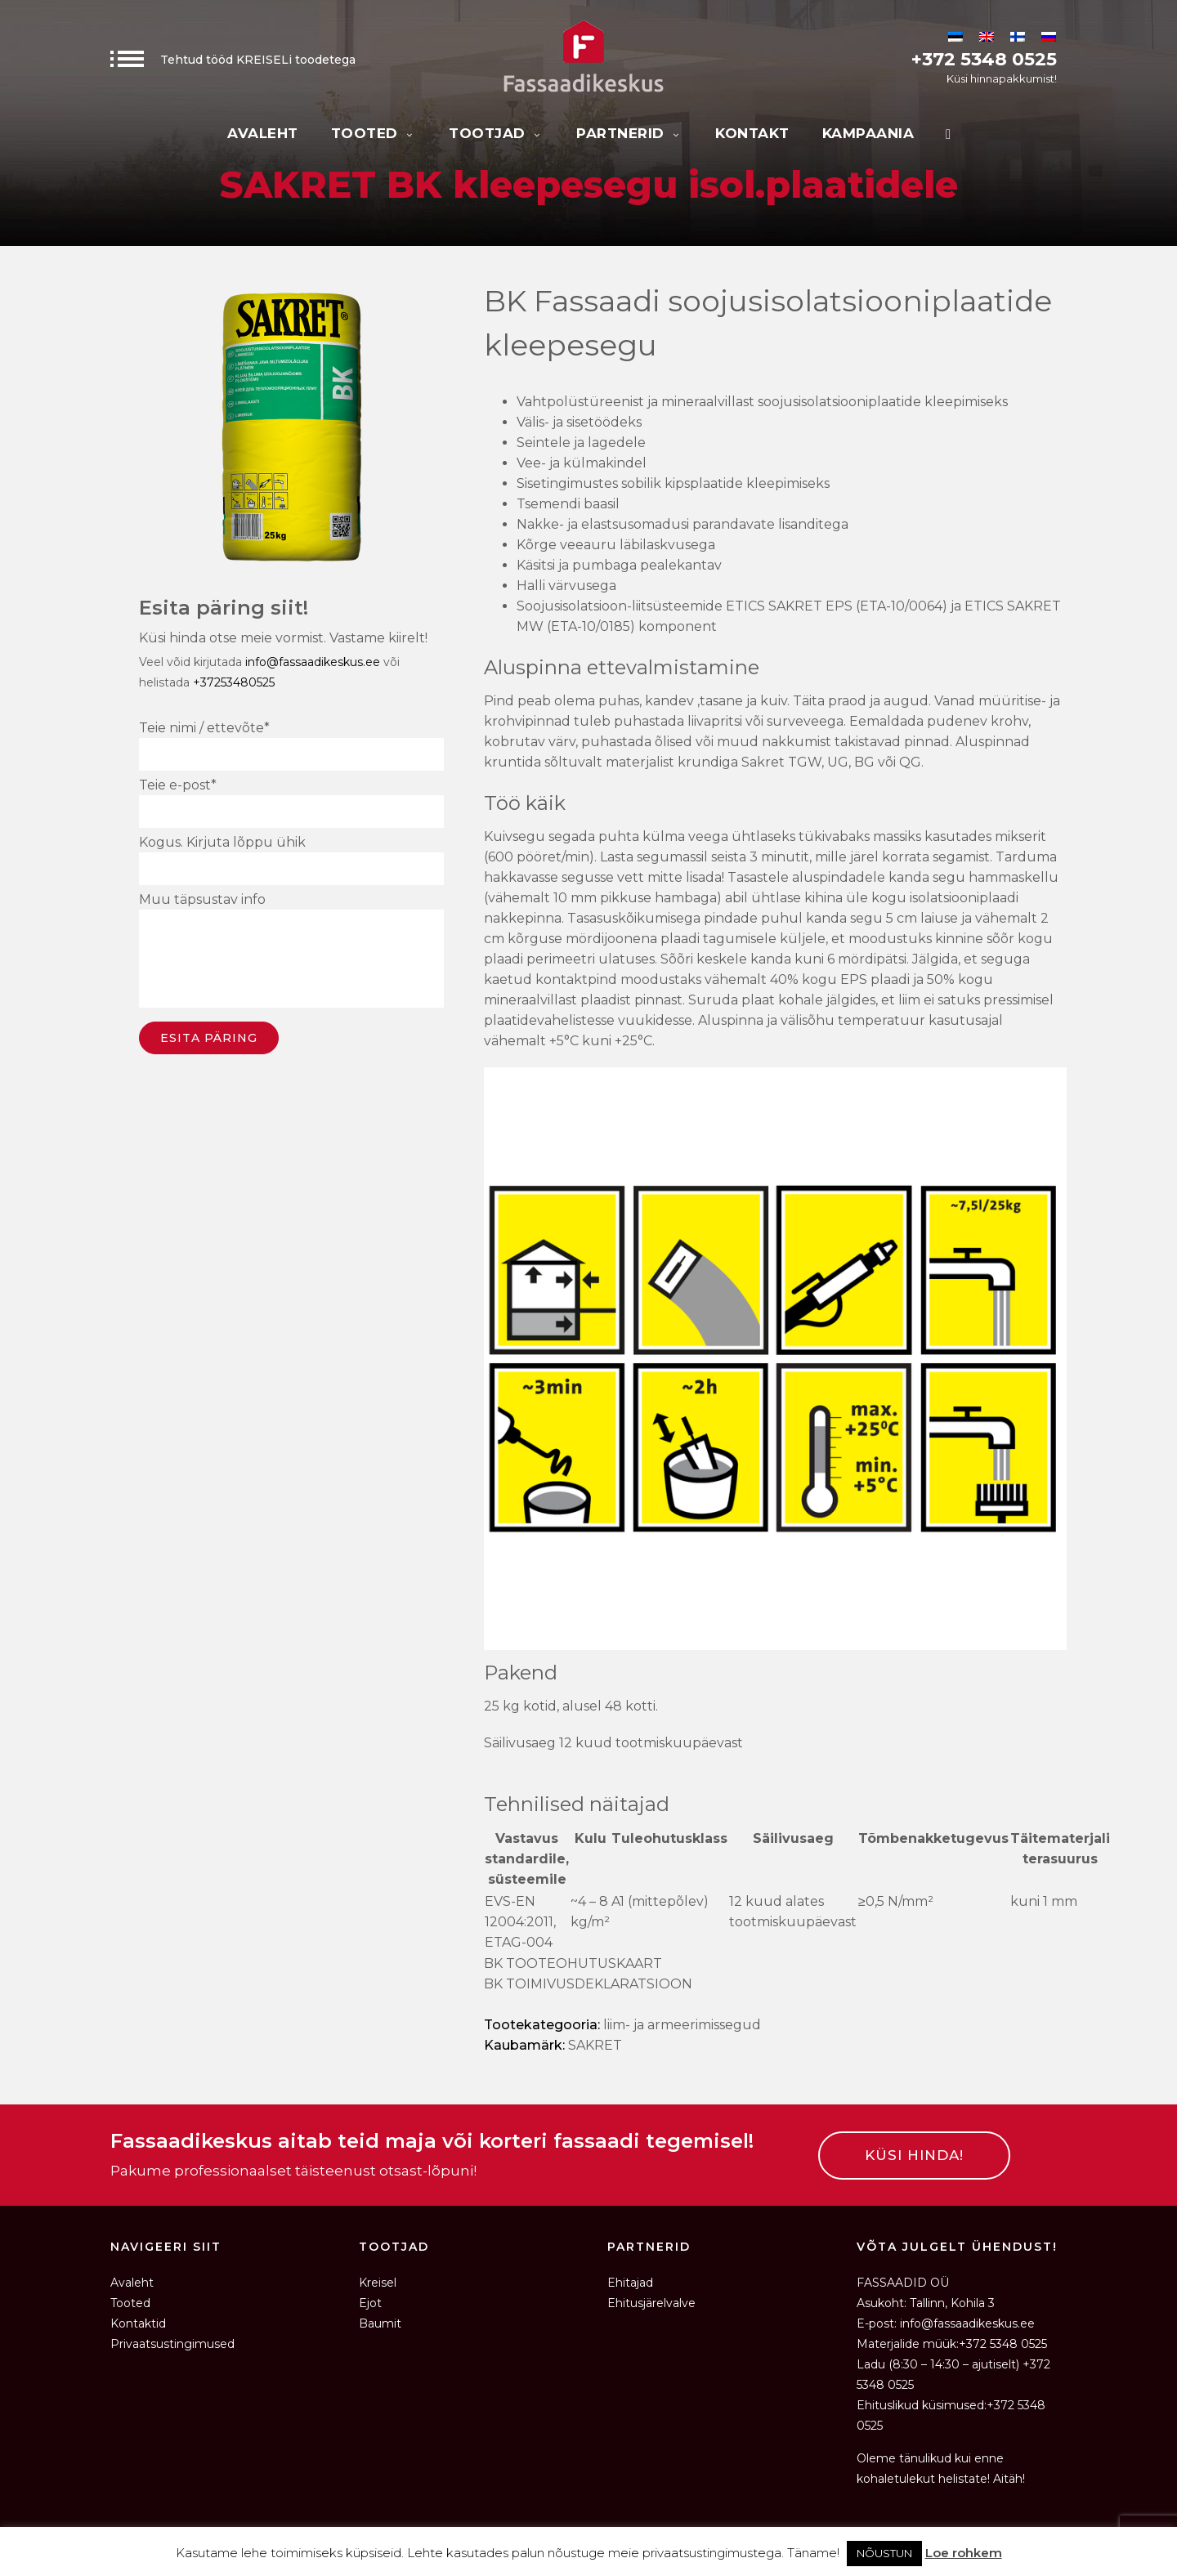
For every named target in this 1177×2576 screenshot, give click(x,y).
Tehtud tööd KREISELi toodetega (233, 59)
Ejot (370, 2303)
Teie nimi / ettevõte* (291, 745)
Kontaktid (138, 2323)
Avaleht (262, 133)
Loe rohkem (963, 2552)
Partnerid (629, 133)
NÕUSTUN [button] (884, 2553)
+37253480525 (234, 682)
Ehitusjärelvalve (651, 2303)
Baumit (380, 2323)
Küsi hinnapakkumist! (1002, 78)
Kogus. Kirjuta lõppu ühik (291, 859)
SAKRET (595, 2045)
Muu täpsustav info (291, 952)
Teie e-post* (291, 802)
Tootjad (496, 133)
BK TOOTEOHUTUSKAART (573, 1963)
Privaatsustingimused (172, 2344)
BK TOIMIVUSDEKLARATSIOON (588, 1984)
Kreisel (377, 2282)
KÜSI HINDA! (914, 2155)
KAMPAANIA (868, 133)
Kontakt (752, 133)
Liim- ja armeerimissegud (682, 2025)
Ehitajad (630, 2282)
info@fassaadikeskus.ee (312, 662)
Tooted (374, 133)
